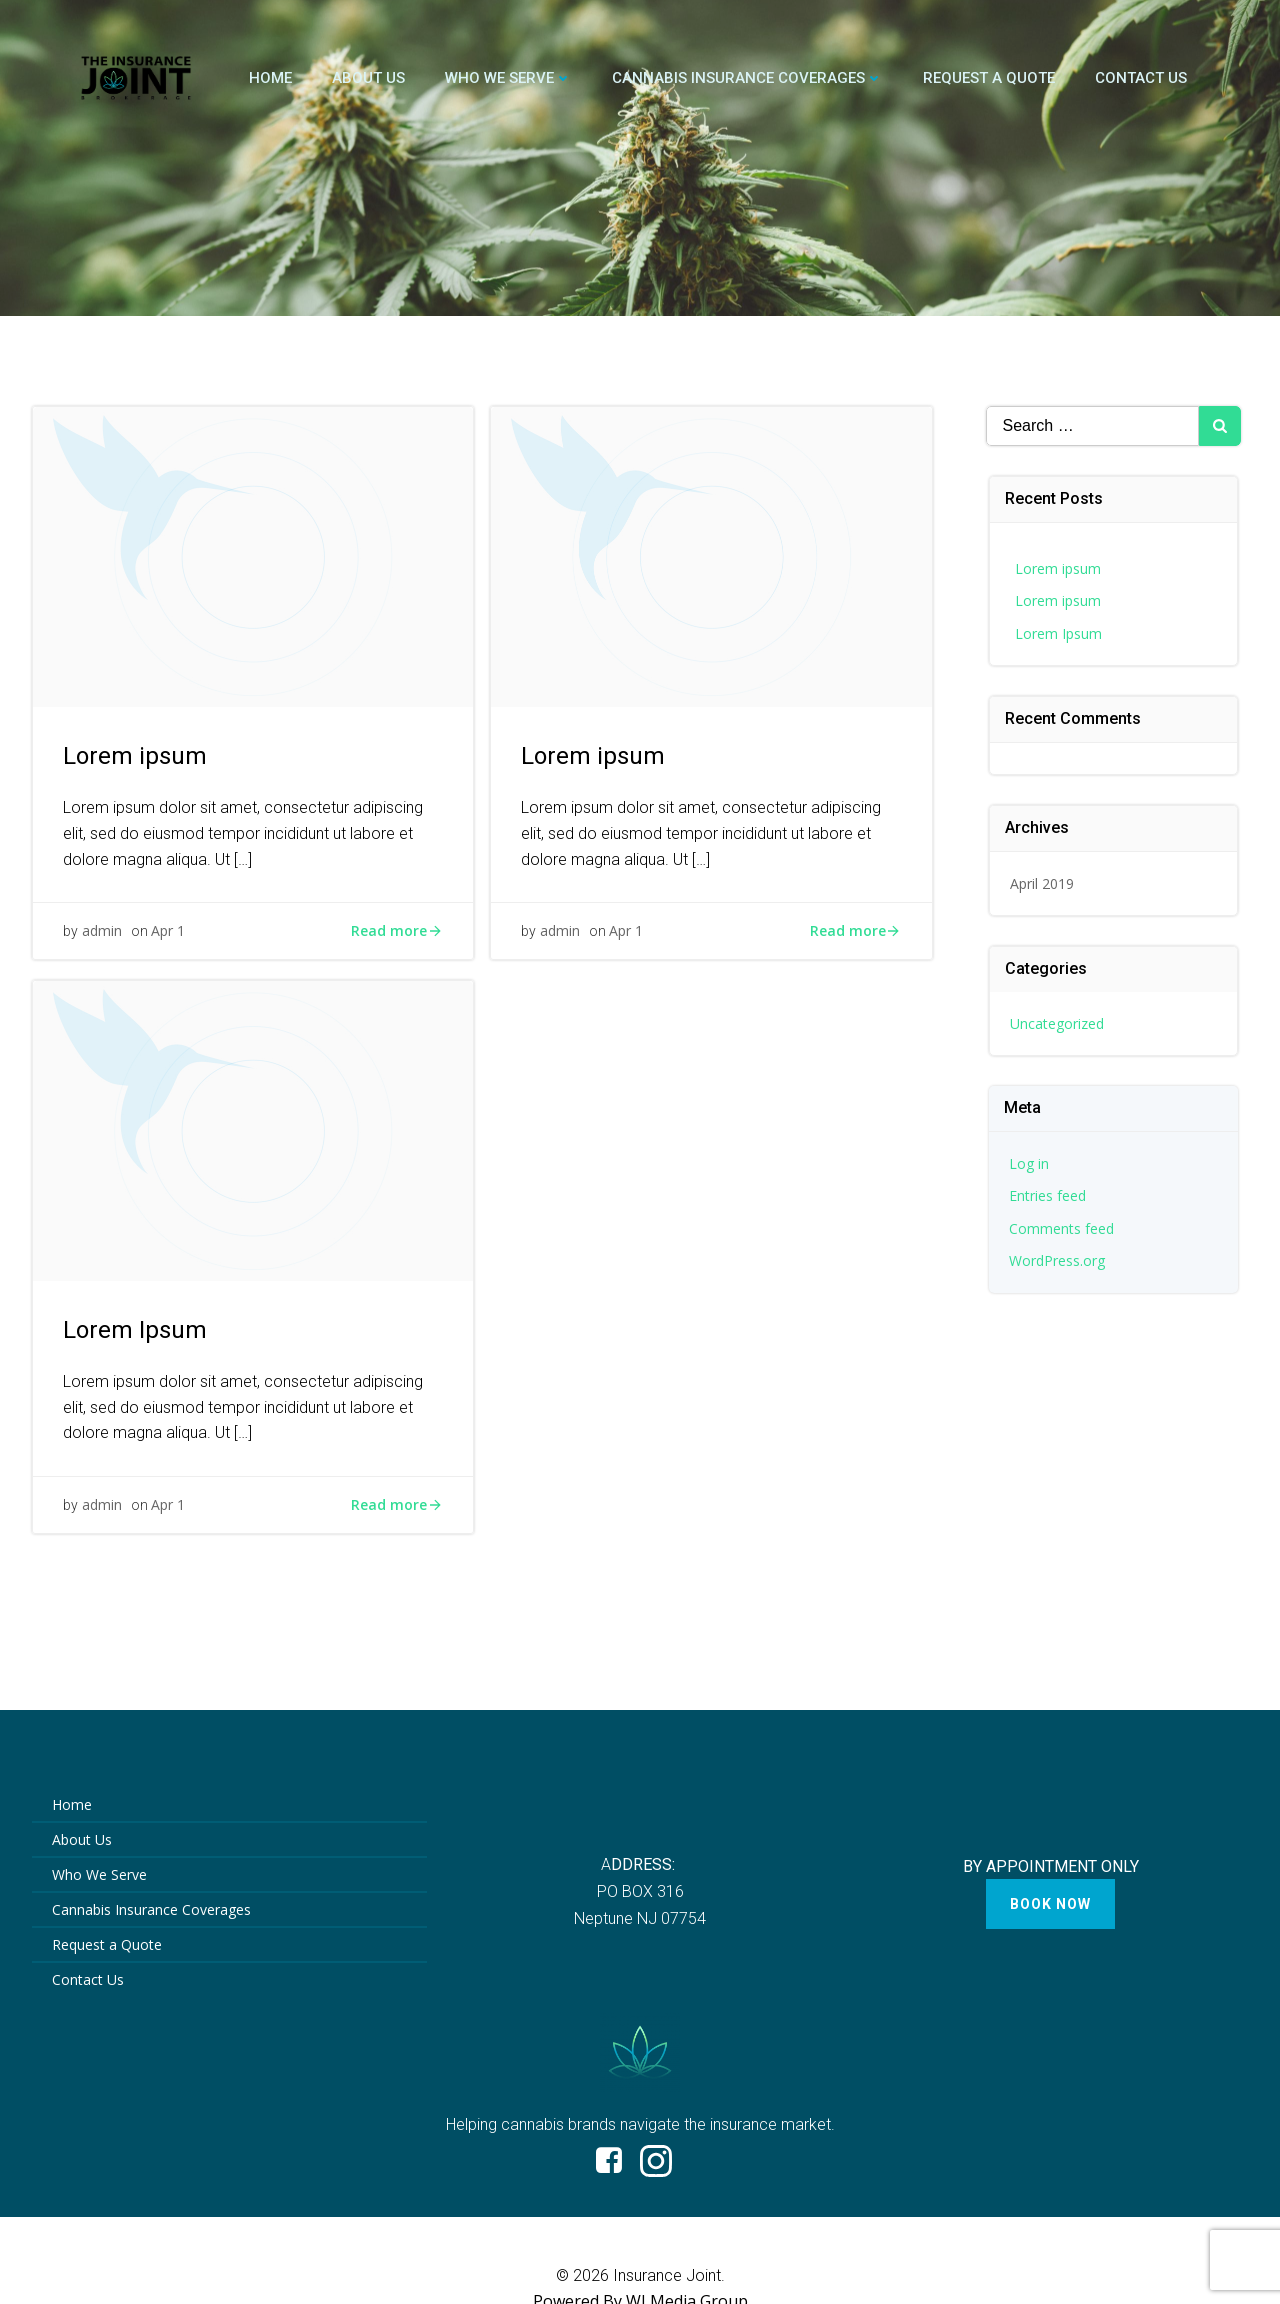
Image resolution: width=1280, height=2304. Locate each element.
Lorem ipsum (1058, 568)
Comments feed (1061, 1228)
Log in (1029, 1163)
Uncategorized (1057, 1023)
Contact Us (1141, 78)
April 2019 (1042, 883)
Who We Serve (508, 78)
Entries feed (1047, 1195)
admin (102, 930)
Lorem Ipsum (1058, 633)
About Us (368, 78)
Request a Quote (989, 78)
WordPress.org (1057, 1260)
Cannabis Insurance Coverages (747, 78)
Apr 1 (168, 930)
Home (270, 78)
